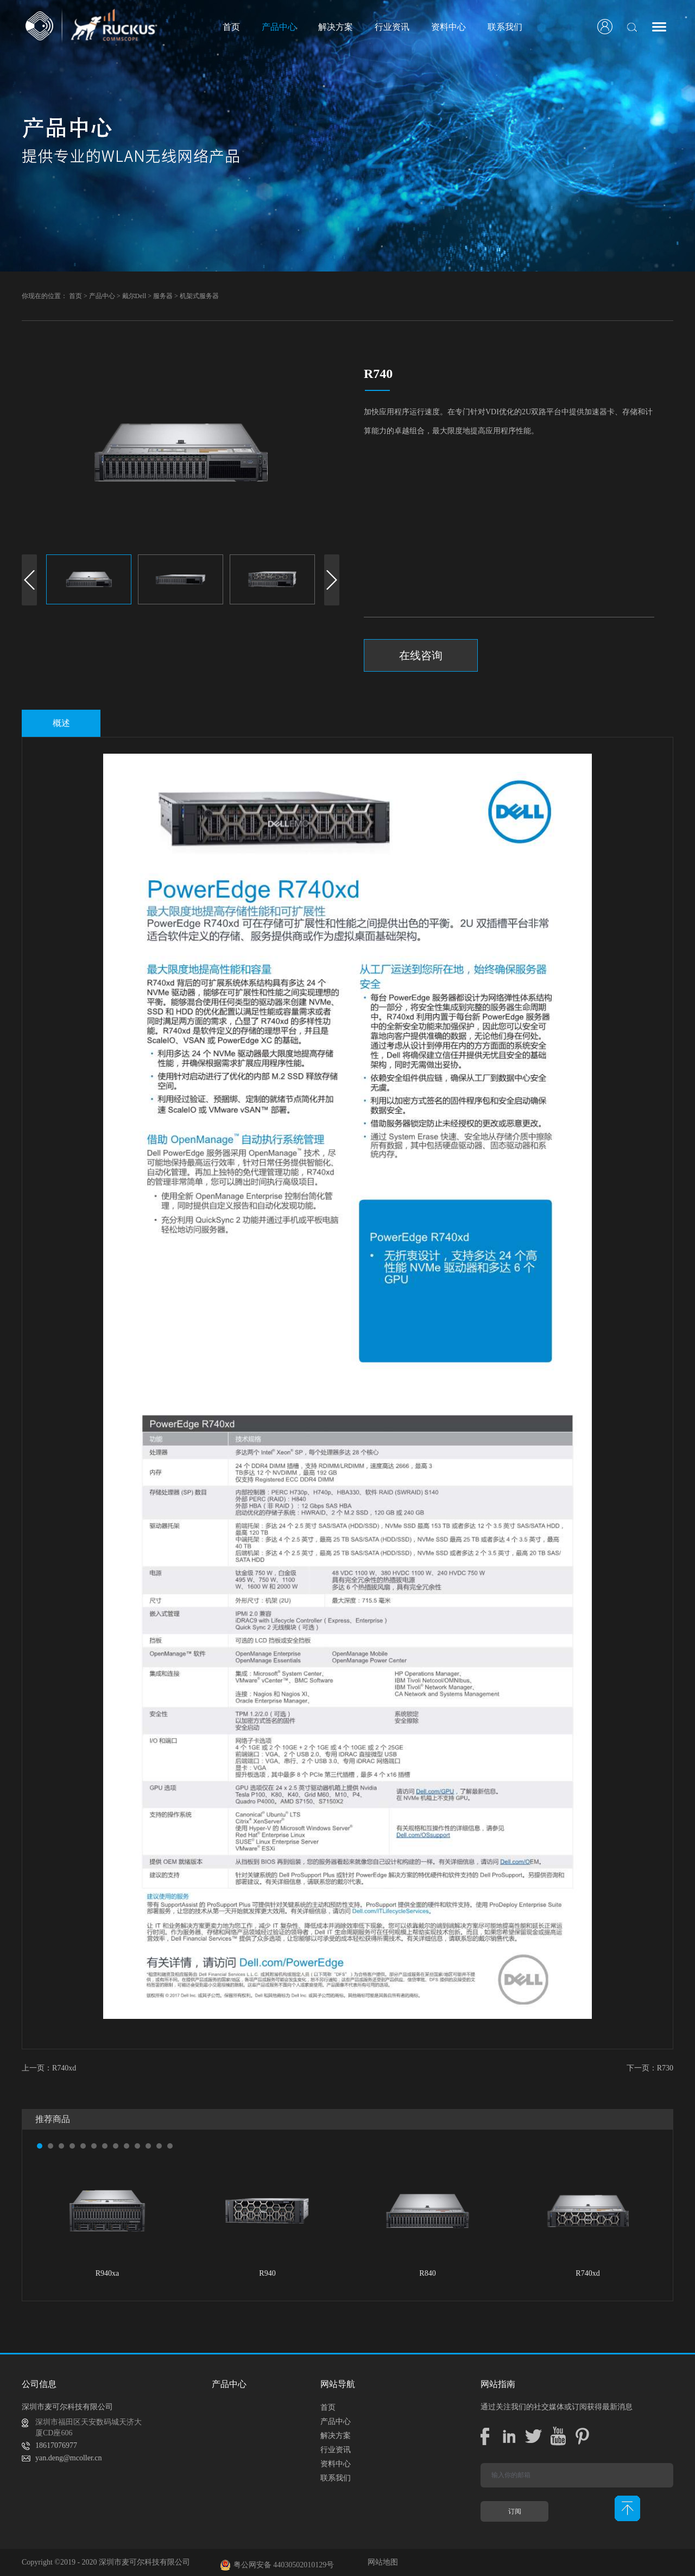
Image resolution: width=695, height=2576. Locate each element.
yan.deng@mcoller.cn (68, 2458)
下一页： (650, 2068)
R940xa (107, 2273)
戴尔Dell (134, 296)
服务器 (163, 296)
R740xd (587, 2273)
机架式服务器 (199, 296)
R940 (267, 2273)
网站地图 (381, 2562)
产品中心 (102, 296)
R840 (427, 2273)
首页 (231, 26)
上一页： (49, 2068)
